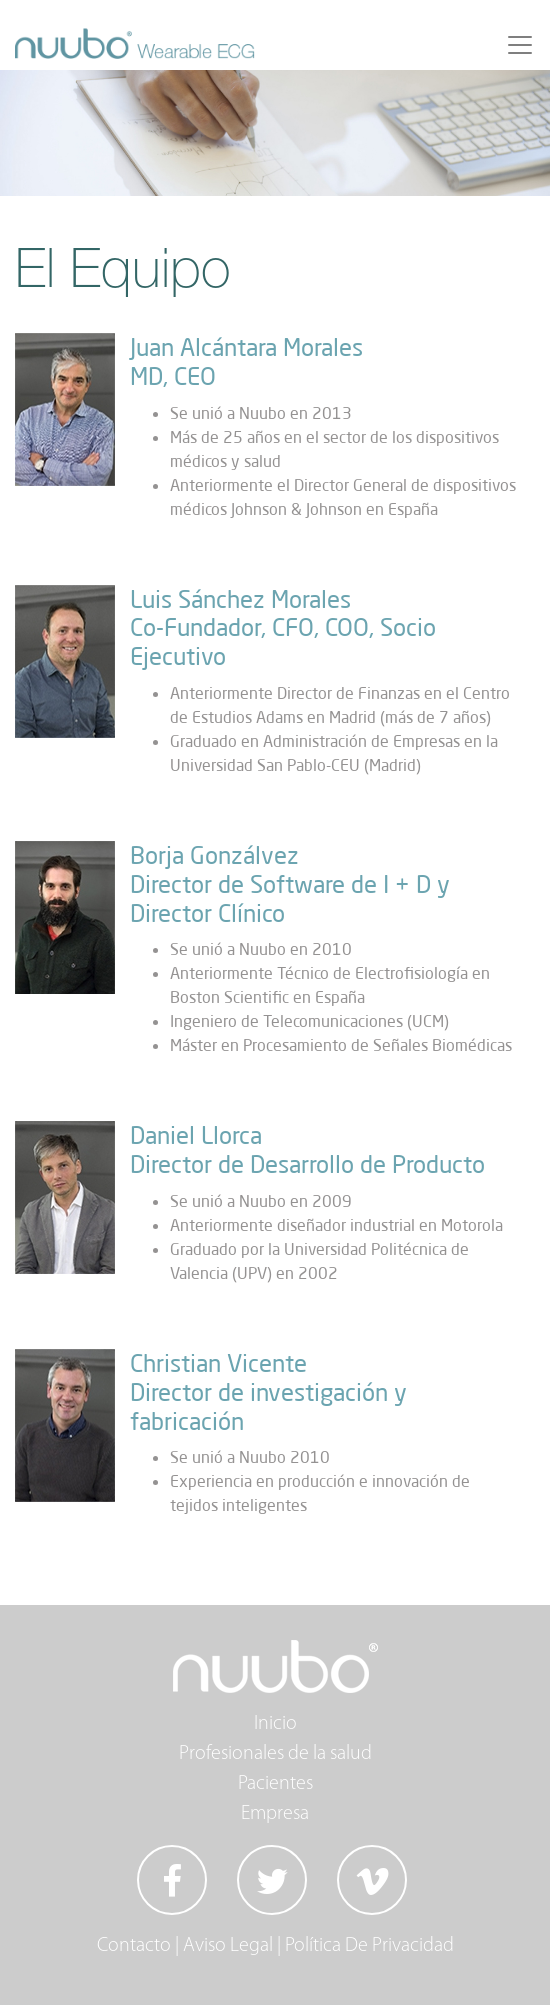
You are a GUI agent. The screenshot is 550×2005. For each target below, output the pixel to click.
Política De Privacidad (369, 1946)
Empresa (275, 1814)
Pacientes (275, 1784)
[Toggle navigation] (520, 45)
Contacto (134, 1946)
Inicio (275, 1724)
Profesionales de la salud (275, 1754)
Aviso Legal (228, 1946)
